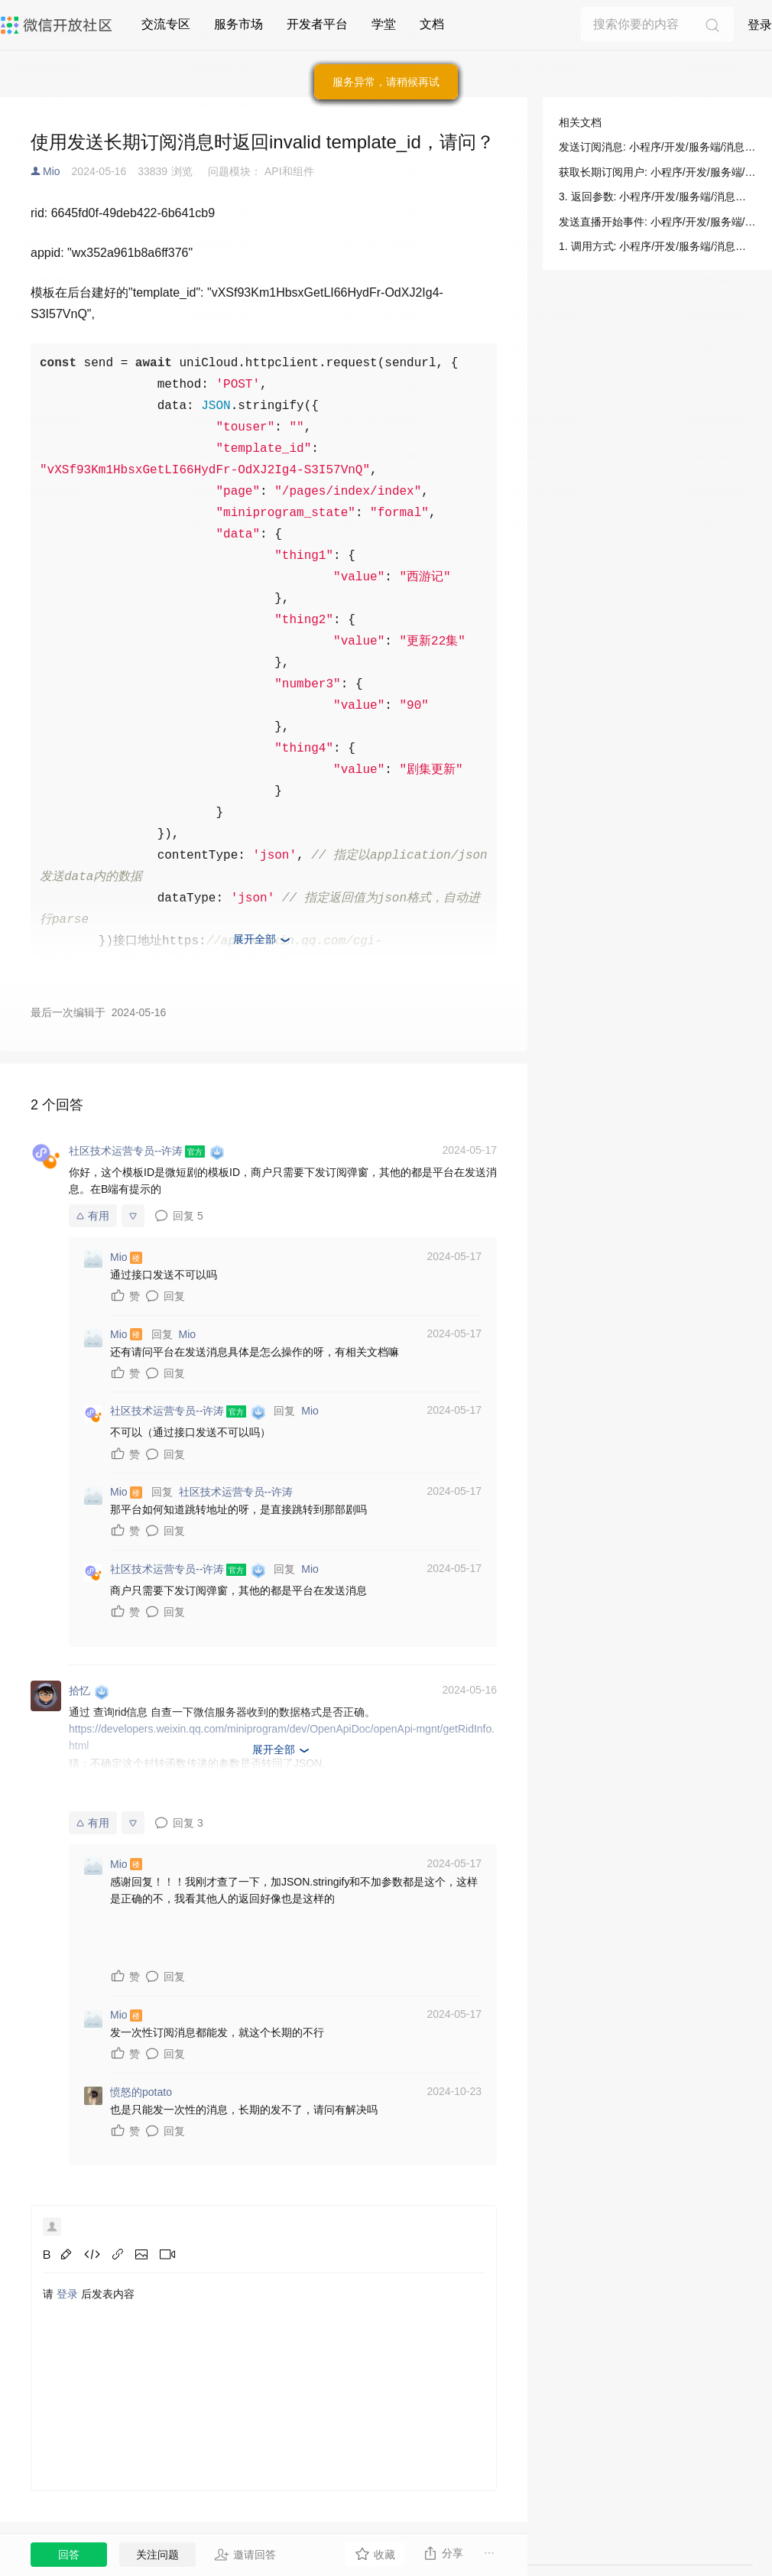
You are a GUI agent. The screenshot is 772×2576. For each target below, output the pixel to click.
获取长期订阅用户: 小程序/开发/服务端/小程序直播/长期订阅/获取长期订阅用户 (657, 172)
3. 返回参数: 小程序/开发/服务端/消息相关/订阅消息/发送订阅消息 (657, 196)
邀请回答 (245, 2554)
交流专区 (165, 24)
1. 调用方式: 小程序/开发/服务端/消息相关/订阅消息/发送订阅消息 (657, 246)
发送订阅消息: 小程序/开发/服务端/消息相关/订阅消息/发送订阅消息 (657, 147)
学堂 (383, 24)
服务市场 (238, 24)
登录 (760, 24)
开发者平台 (317, 24)
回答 (68, 2554)
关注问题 (157, 2554)
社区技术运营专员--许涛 (236, 1492)
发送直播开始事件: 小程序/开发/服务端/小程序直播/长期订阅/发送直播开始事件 (657, 222)
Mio (51, 171)
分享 (443, 2553)
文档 (432, 24)
